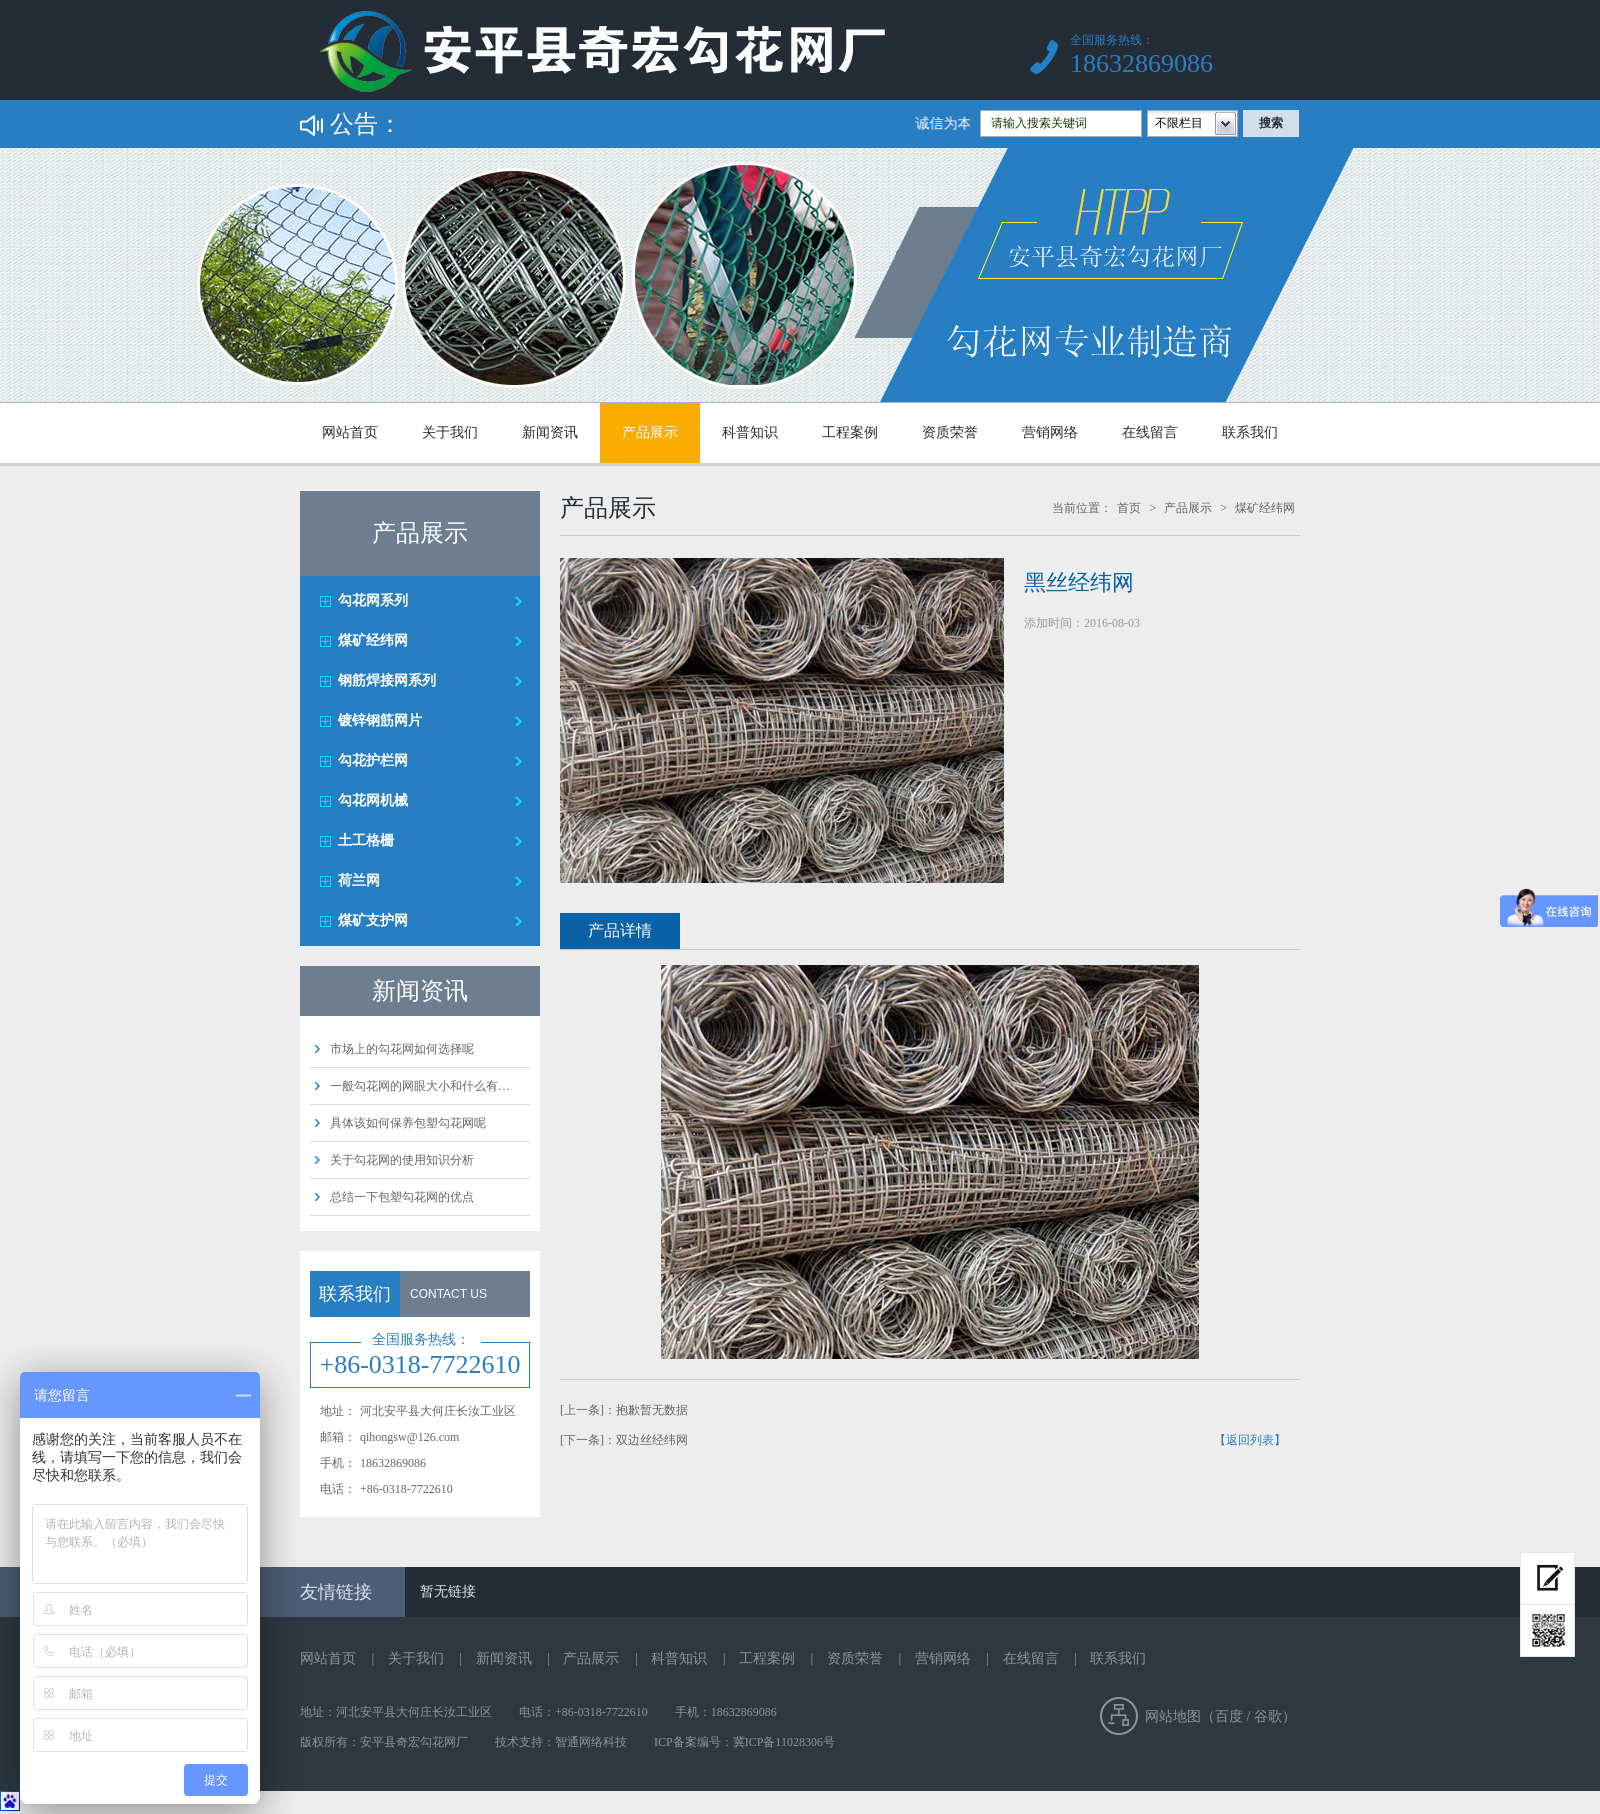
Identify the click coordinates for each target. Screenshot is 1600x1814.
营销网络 (1050, 432)
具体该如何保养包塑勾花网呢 (408, 1123)
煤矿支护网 (373, 920)
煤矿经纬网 (373, 640)
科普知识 (750, 432)
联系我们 (1250, 432)
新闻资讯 (550, 432)
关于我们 (450, 432)
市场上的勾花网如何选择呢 (402, 1049)
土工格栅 (366, 840)
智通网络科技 (591, 1742)
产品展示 (650, 432)
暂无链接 (448, 1591)
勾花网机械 (373, 800)
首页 (1129, 508)
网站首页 (350, 432)
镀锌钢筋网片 (380, 720)
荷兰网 (359, 880)
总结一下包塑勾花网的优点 (402, 1197)
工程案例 (850, 432)
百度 (1229, 1716)
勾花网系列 (373, 600)
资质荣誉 (950, 432)
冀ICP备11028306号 (784, 1742)
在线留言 (1150, 432)
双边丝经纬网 (652, 1440)
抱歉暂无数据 (652, 1410)
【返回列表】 (1250, 1440)
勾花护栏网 (373, 760)
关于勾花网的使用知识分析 (402, 1160)
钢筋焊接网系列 (387, 680)
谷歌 (1268, 1716)
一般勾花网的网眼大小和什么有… (420, 1086)
